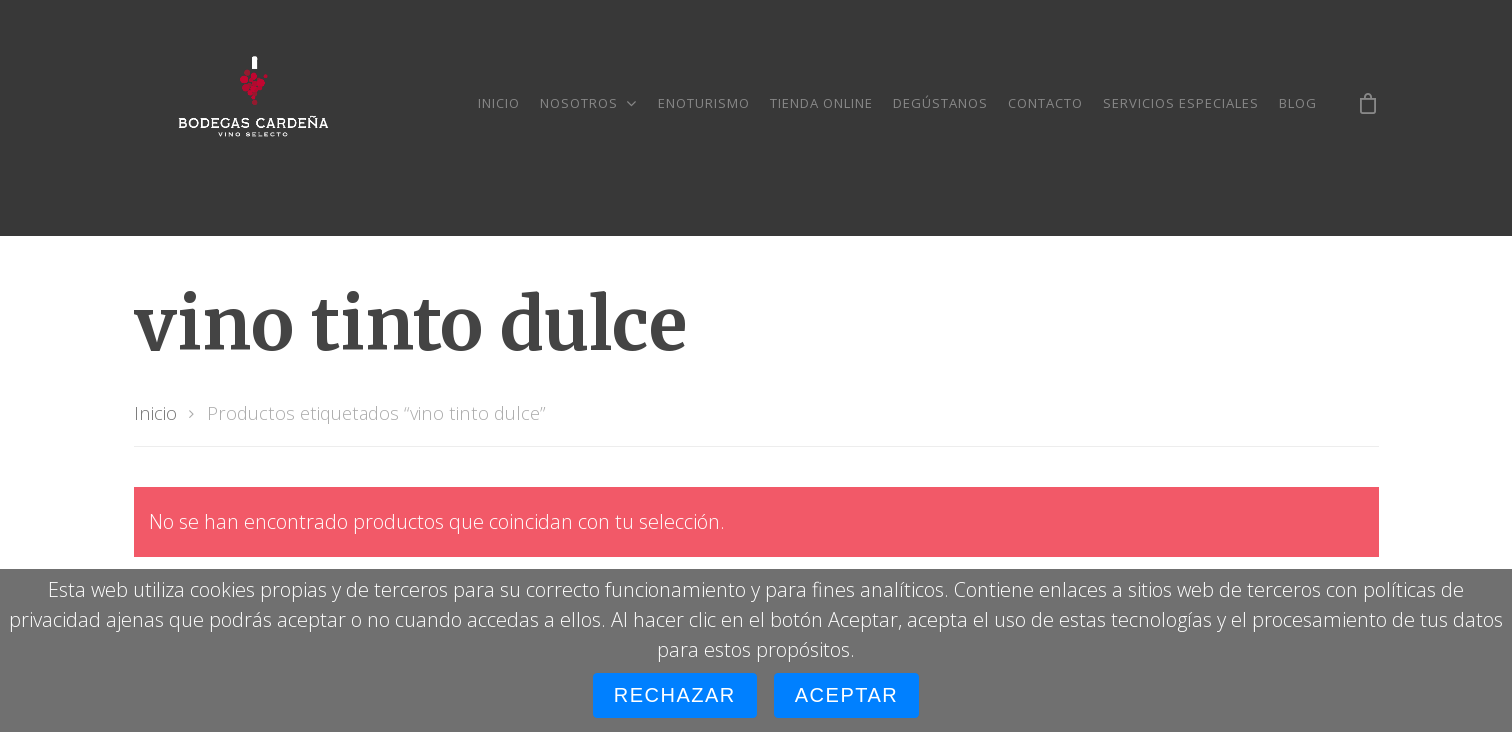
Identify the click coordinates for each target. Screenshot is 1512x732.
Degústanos (940, 103)
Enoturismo (704, 103)
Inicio (499, 103)
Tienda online (821, 103)
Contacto (1045, 103)
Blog (1298, 103)
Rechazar (675, 695)
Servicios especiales (1181, 103)
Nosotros (588, 103)
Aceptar (846, 695)
